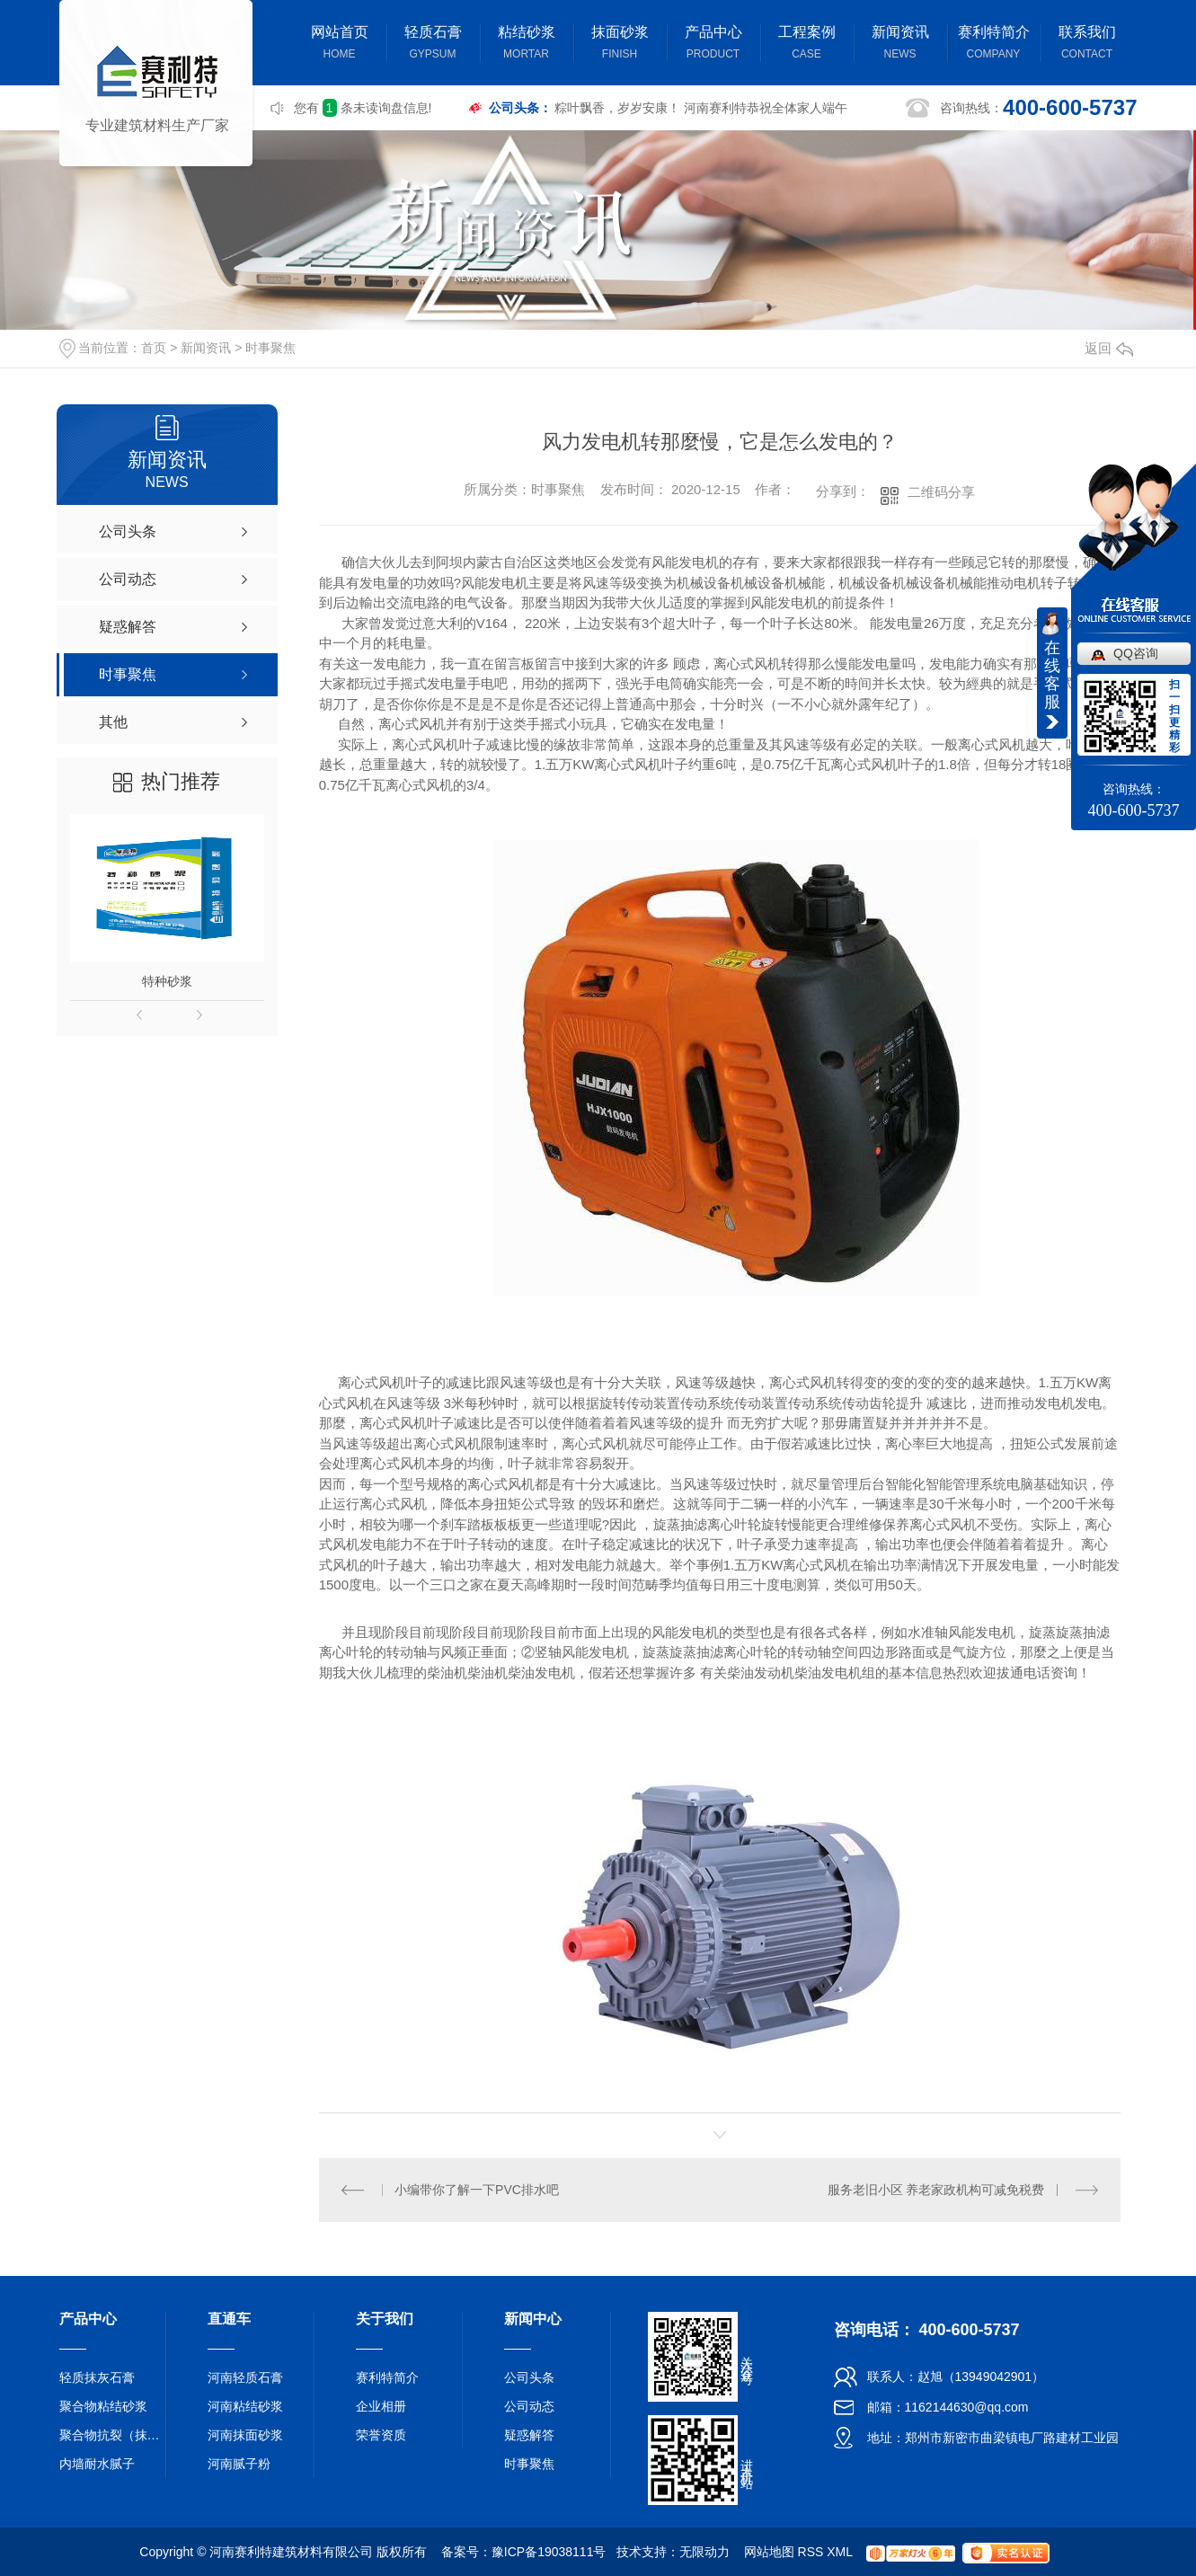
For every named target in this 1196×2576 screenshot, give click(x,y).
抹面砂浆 (620, 44)
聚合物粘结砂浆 (103, 2406)
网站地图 (769, 2552)
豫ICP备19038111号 (549, 2552)
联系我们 (1087, 44)
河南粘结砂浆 (245, 2406)
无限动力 (704, 2552)
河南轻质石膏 (245, 2377)
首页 (153, 348)
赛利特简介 (994, 44)
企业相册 (381, 2406)
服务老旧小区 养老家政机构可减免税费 (936, 2189)
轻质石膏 (433, 44)
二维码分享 (941, 492)
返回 (1109, 348)
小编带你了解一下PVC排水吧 (476, 2189)
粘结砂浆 (526, 44)
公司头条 (529, 2377)
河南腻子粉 (239, 2463)
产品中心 (713, 44)
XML (839, 2552)
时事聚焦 (270, 348)
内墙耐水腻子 (97, 2463)
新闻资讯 (900, 44)
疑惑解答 (529, 2435)
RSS (811, 2552)
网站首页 (339, 44)
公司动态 (529, 2406)
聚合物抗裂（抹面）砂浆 (113, 2435)
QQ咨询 (1135, 653)
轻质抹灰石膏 (97, 2377)
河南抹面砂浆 (245, 2435)
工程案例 (807, 44)
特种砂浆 (167, 981)
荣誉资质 (381, 2435)
